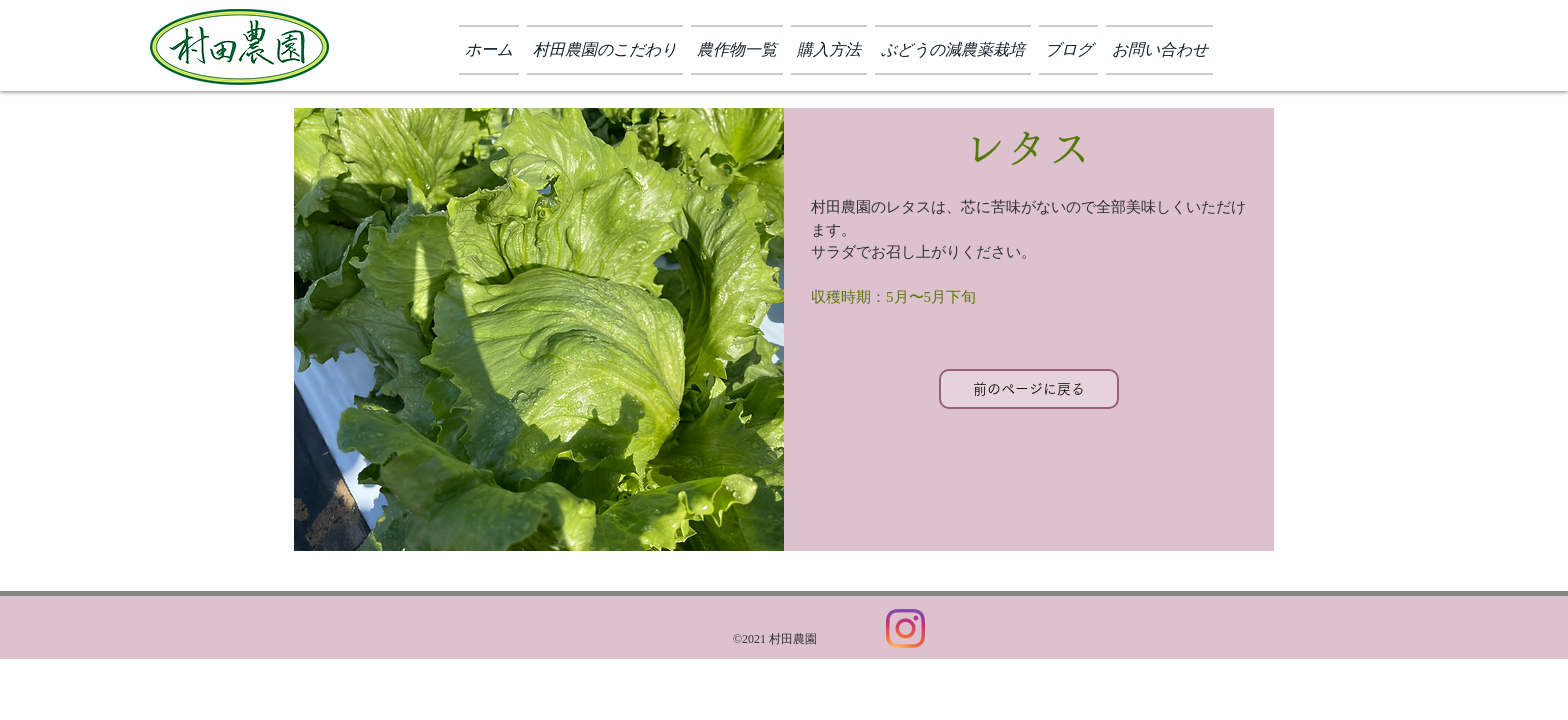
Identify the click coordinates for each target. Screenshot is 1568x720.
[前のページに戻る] (1029, 389)
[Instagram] (905, 628)
